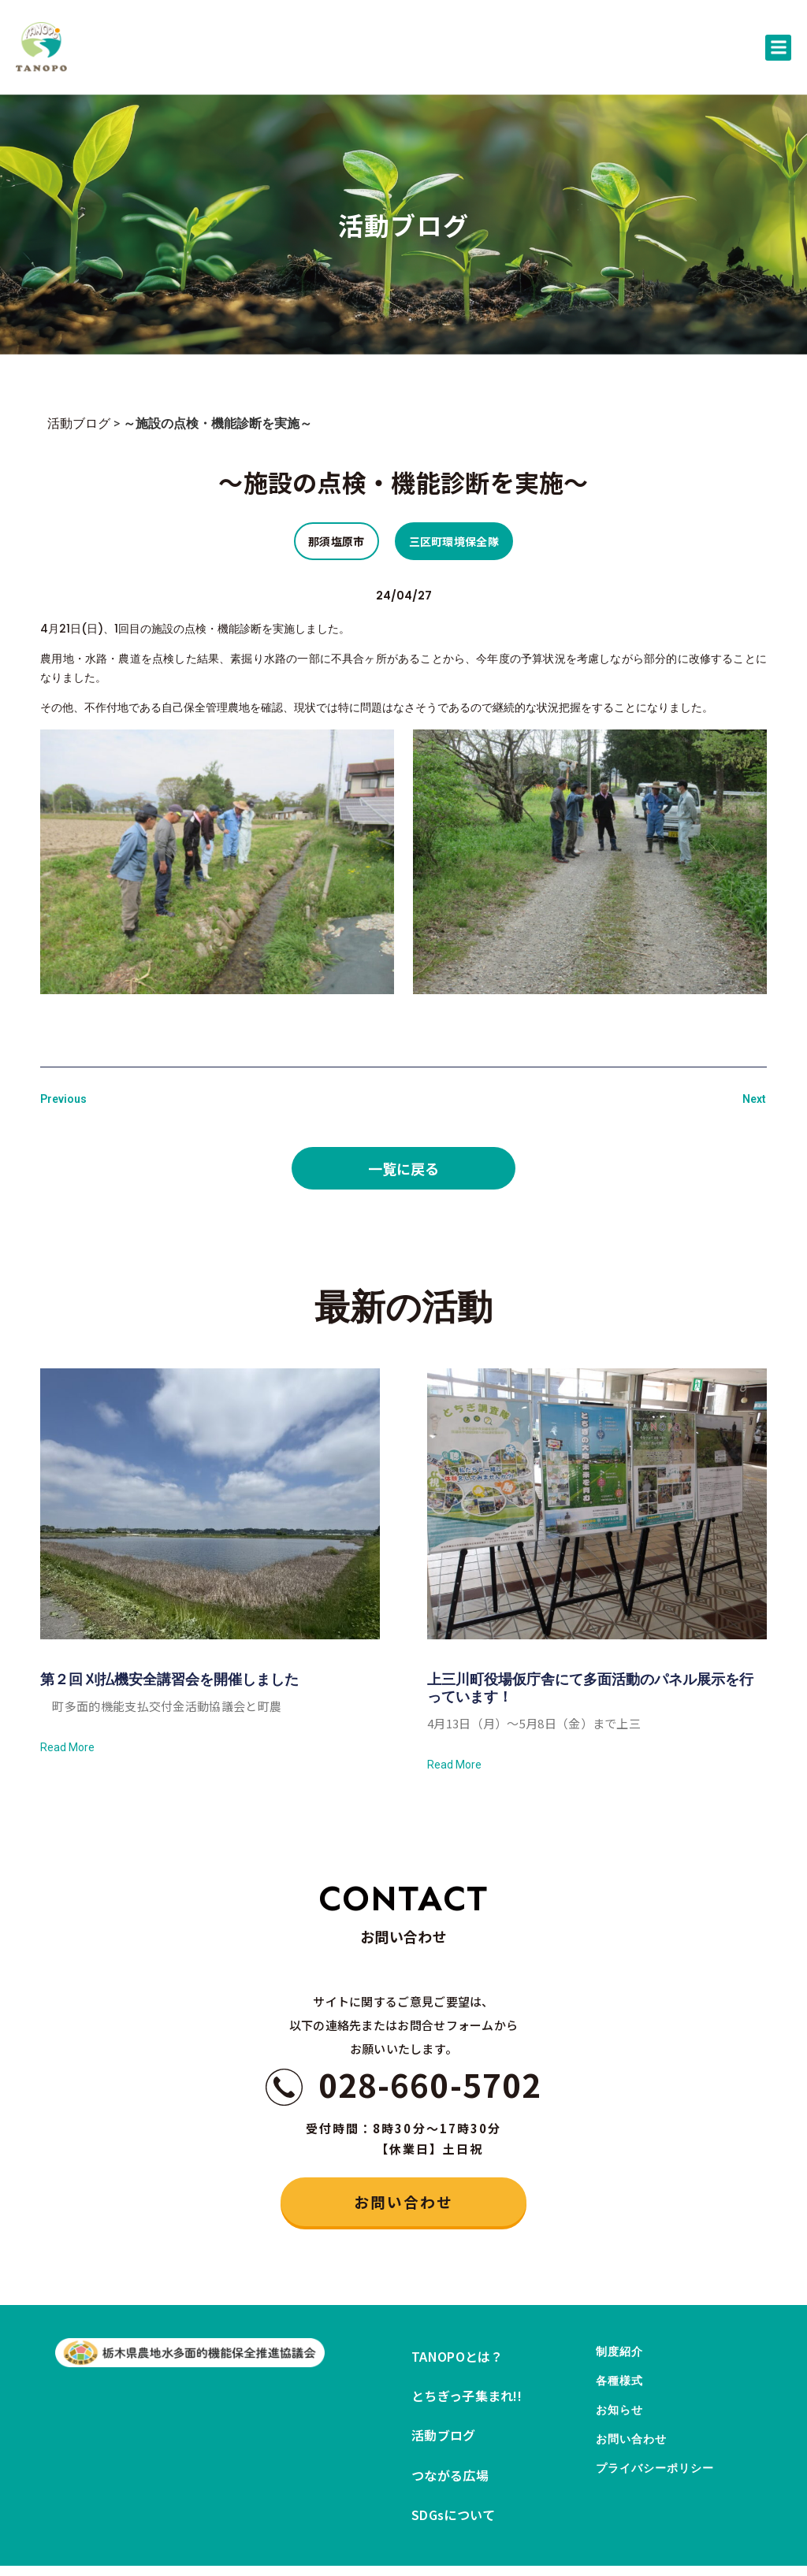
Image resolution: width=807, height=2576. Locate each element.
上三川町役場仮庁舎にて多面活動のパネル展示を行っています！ (590, 1687)
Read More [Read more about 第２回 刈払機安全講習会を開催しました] (67, 1747)
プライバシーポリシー (663, 2522)
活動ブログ (78, 423)
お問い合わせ (636, 2483)
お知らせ (622, 2444)
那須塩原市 (336, 541)
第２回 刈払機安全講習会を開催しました (169, 1679)
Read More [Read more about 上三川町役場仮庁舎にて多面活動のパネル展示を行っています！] (454, 1764)
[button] (778, 48)
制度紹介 (622, 2365)
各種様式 (622, 2404)
